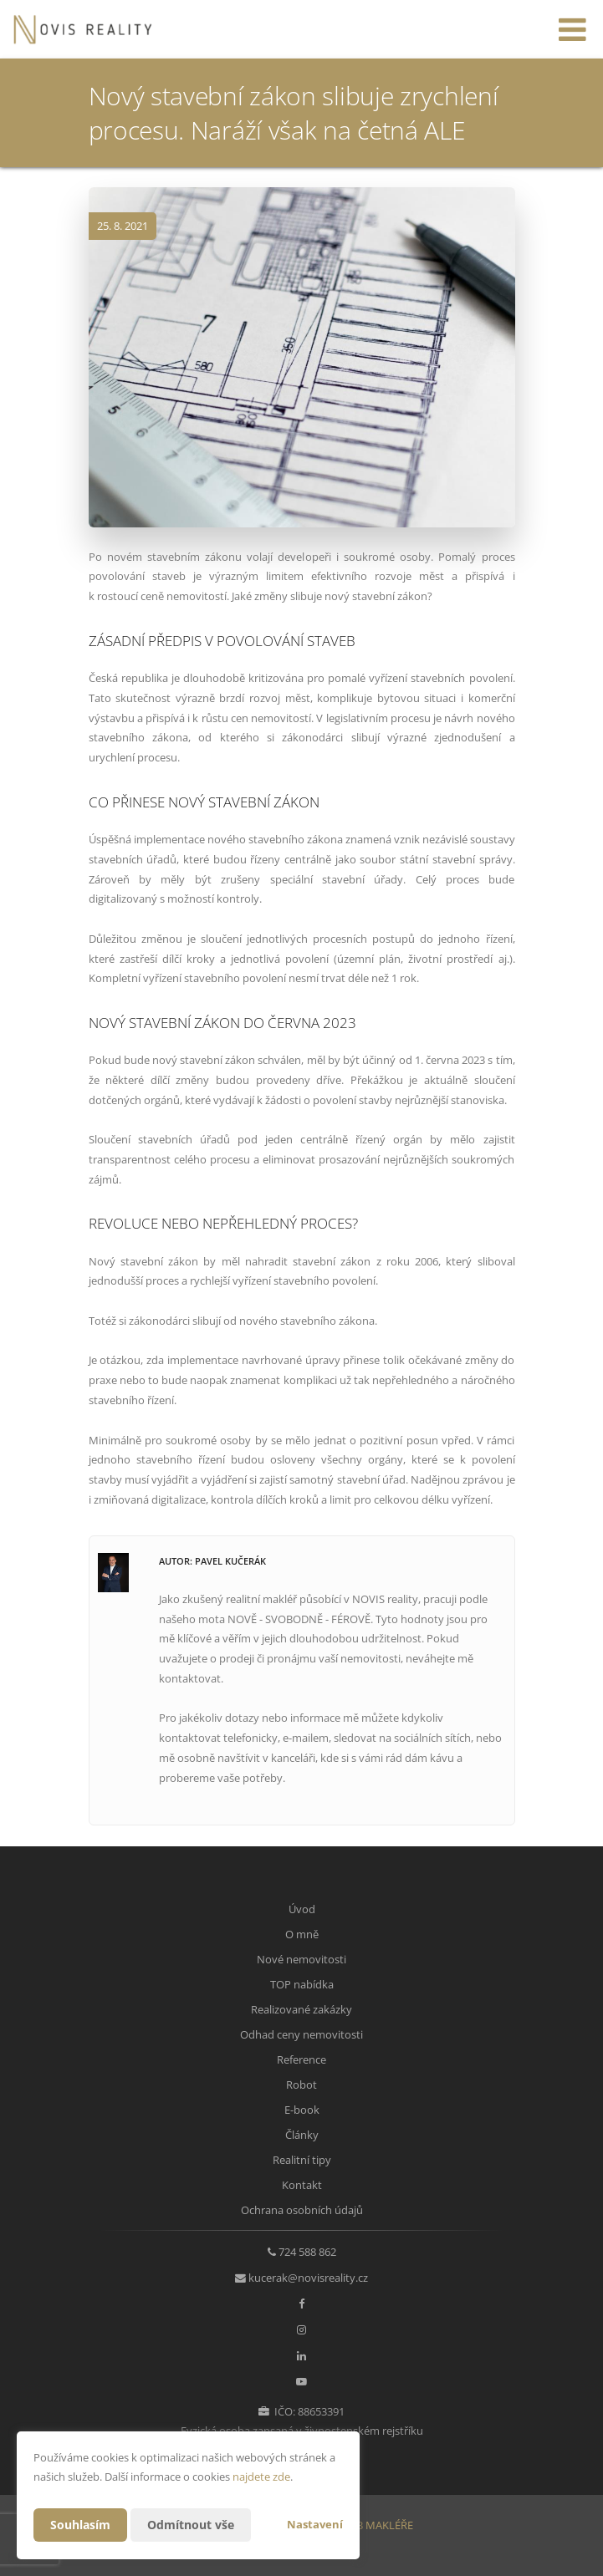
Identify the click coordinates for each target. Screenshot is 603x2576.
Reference (301, 2059)
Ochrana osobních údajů (302, 2209)
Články (302, 2134)
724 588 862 (307, 2251)
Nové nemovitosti (301, 1959)
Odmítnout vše (190, 2525)
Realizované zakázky (301, 2009)
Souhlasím (80, 2525)
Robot (301, 2084)
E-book (301, 2109)
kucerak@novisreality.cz (308, 2277)
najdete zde (261, 2476)
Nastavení (315, 2524)
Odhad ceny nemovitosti (301, 2034)
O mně (302, 1934)
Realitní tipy (302, 2159)
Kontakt (302, 2184)
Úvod (302, 1909)
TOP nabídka (302, 1984)
